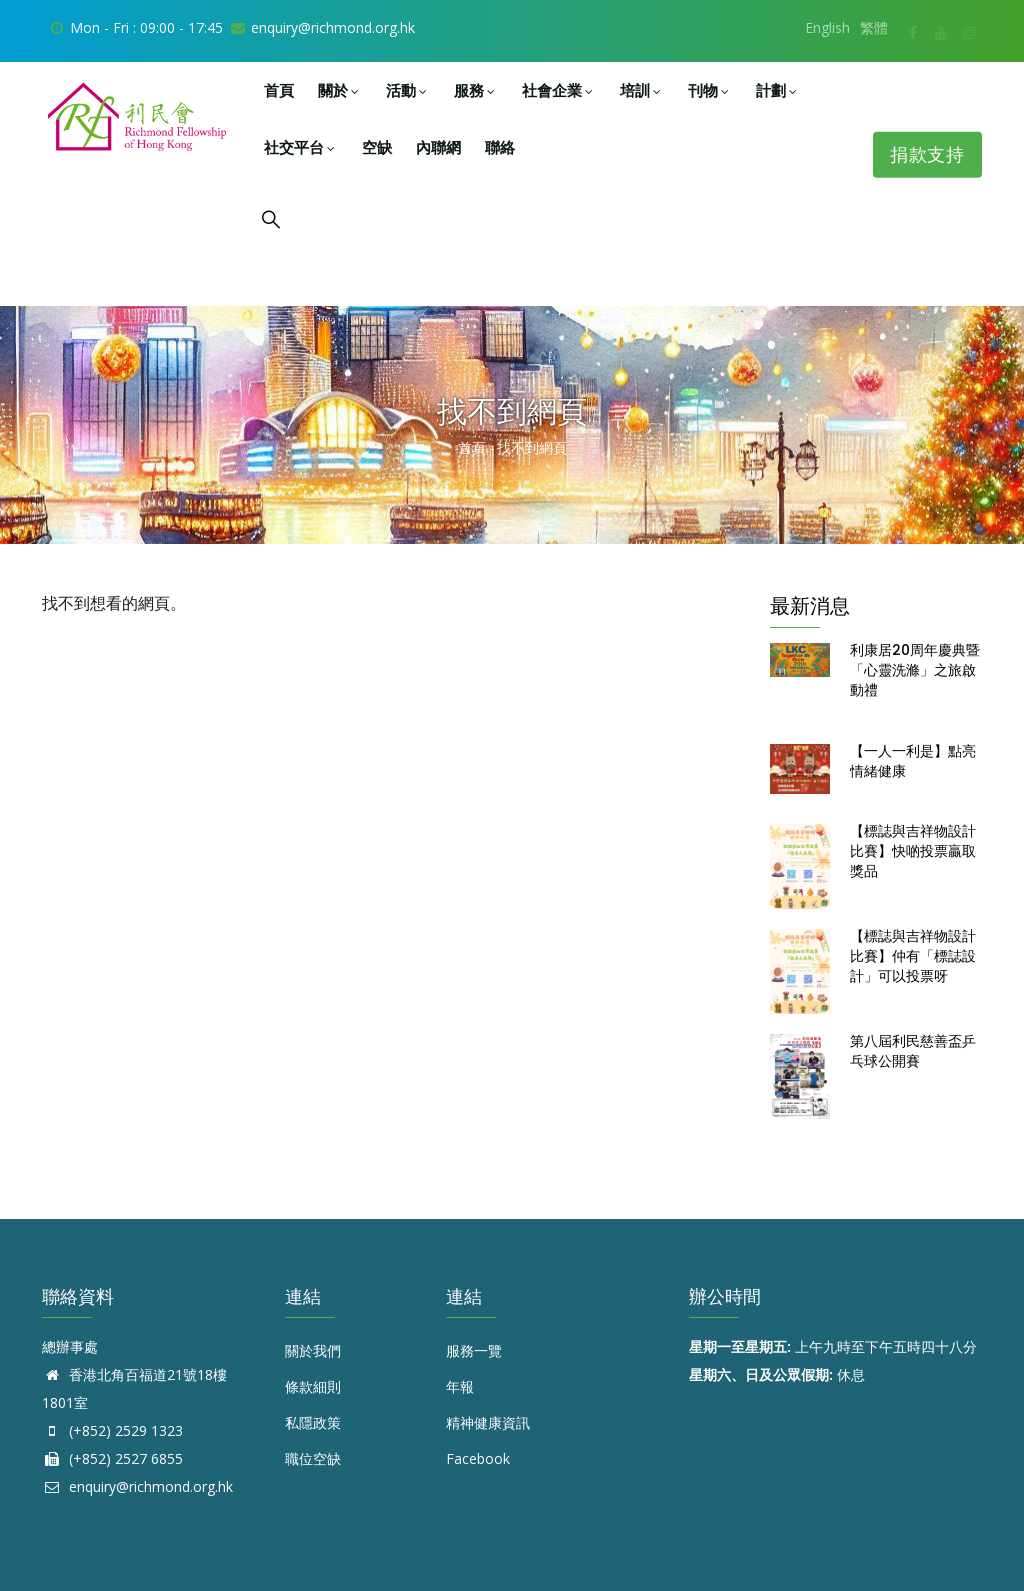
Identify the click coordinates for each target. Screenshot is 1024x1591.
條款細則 (313, 1386)
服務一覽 (474, 1350)
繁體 (874, 27)
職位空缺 (313, 1458)
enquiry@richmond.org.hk (137, 1486)
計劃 (778, 90)
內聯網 (438, 147)
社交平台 (301, 147)
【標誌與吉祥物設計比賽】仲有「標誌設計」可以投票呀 (913, 956)
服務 (476, 90)
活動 (408, 90)
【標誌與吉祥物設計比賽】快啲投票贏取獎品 (913, 851)
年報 (460, 1386)
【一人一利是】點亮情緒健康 (913, 761)
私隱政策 (313, 1422)
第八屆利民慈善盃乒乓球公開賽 (913, 1051)
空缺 (377, 147)
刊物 (710, 90)
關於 (340, 90)
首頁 (279, 90)
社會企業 (559, 90)
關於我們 (313, 1350)
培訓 (642, 90)
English (827, 27)
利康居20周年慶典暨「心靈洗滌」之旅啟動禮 (915, 670)
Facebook (478, 1458)
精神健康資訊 (488, 1422)
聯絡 (500, 147)
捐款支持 (933, 154)
